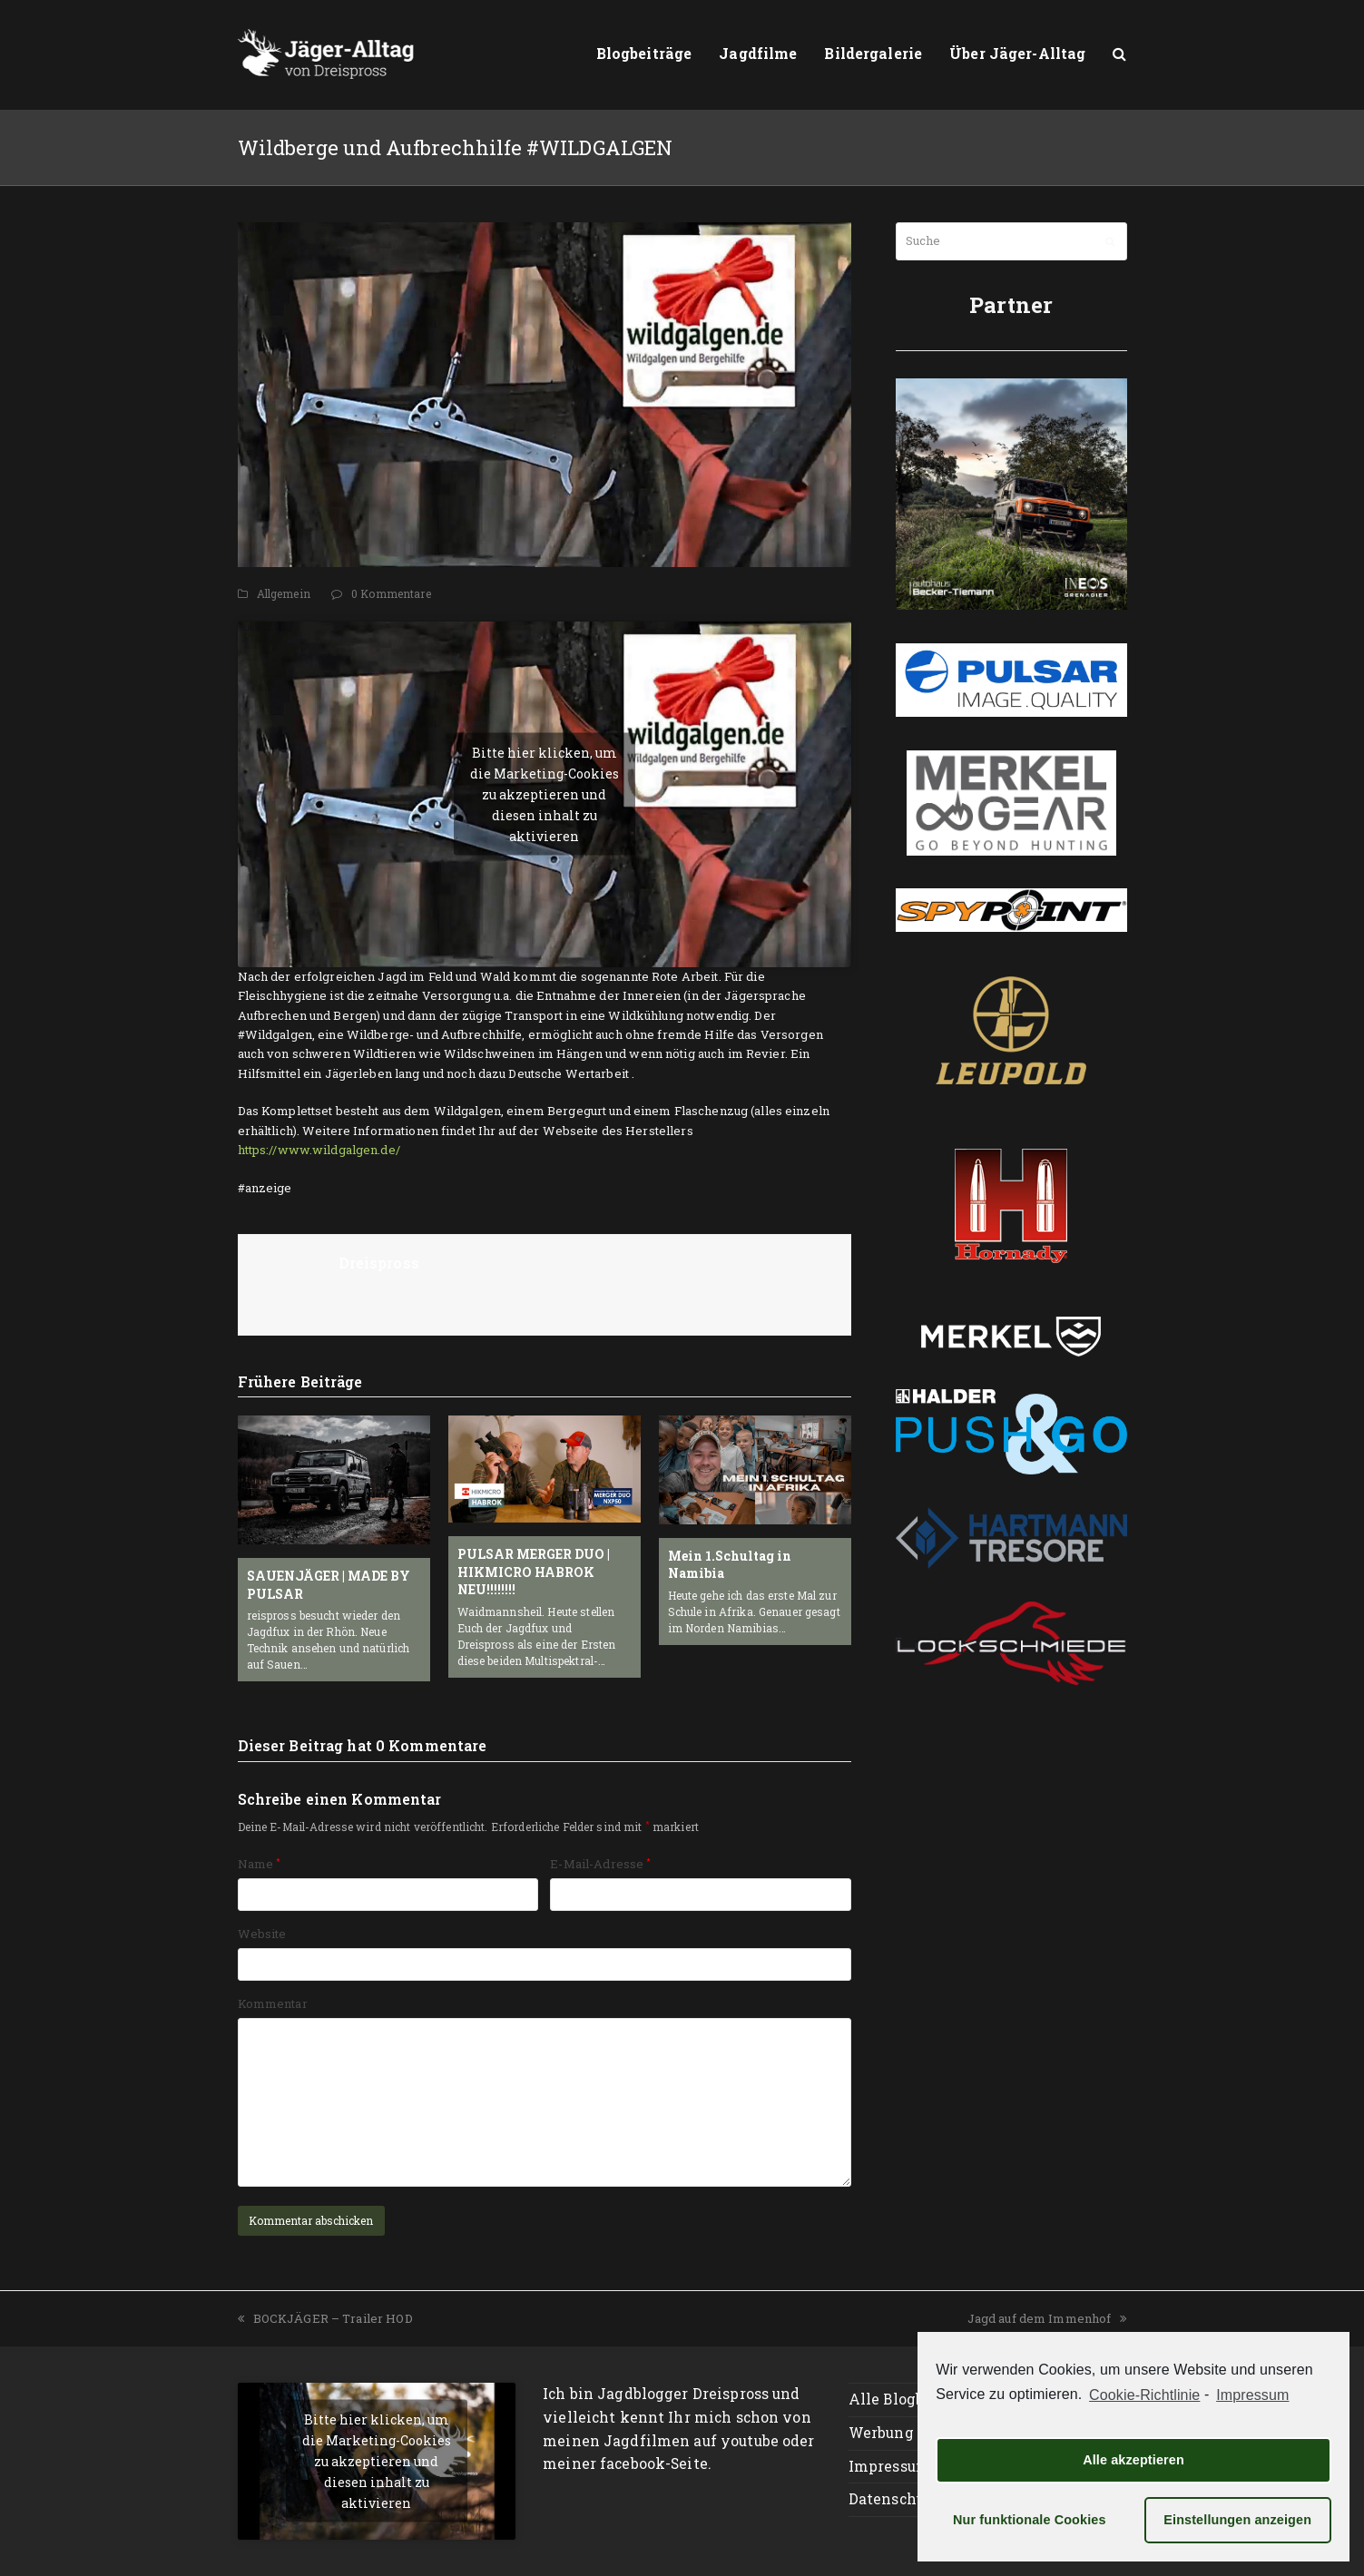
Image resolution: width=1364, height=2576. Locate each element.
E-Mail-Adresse (600, 1864)
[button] (1119, 54)
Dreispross (379, 1262)
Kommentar (273, 2003)
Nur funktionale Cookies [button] (1029, 2519)
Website (262, 1933)
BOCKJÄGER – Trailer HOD (325, 2318)
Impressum (889, 2466)
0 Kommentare (391, 593)
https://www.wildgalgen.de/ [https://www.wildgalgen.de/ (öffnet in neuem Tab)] (319, 1149)
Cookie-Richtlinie (1144, 2395)
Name (259, 1864)
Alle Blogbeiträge (912, 2399)
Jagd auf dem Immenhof (1047, 2318)
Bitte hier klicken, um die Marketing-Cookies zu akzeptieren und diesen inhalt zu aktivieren (544, 794)
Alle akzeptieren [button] (1133, 2460)
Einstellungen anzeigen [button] (1237, 2519)
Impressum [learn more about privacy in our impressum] (1252, 2395)
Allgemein (283, 593)
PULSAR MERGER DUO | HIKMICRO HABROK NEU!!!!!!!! (533, 1571)
